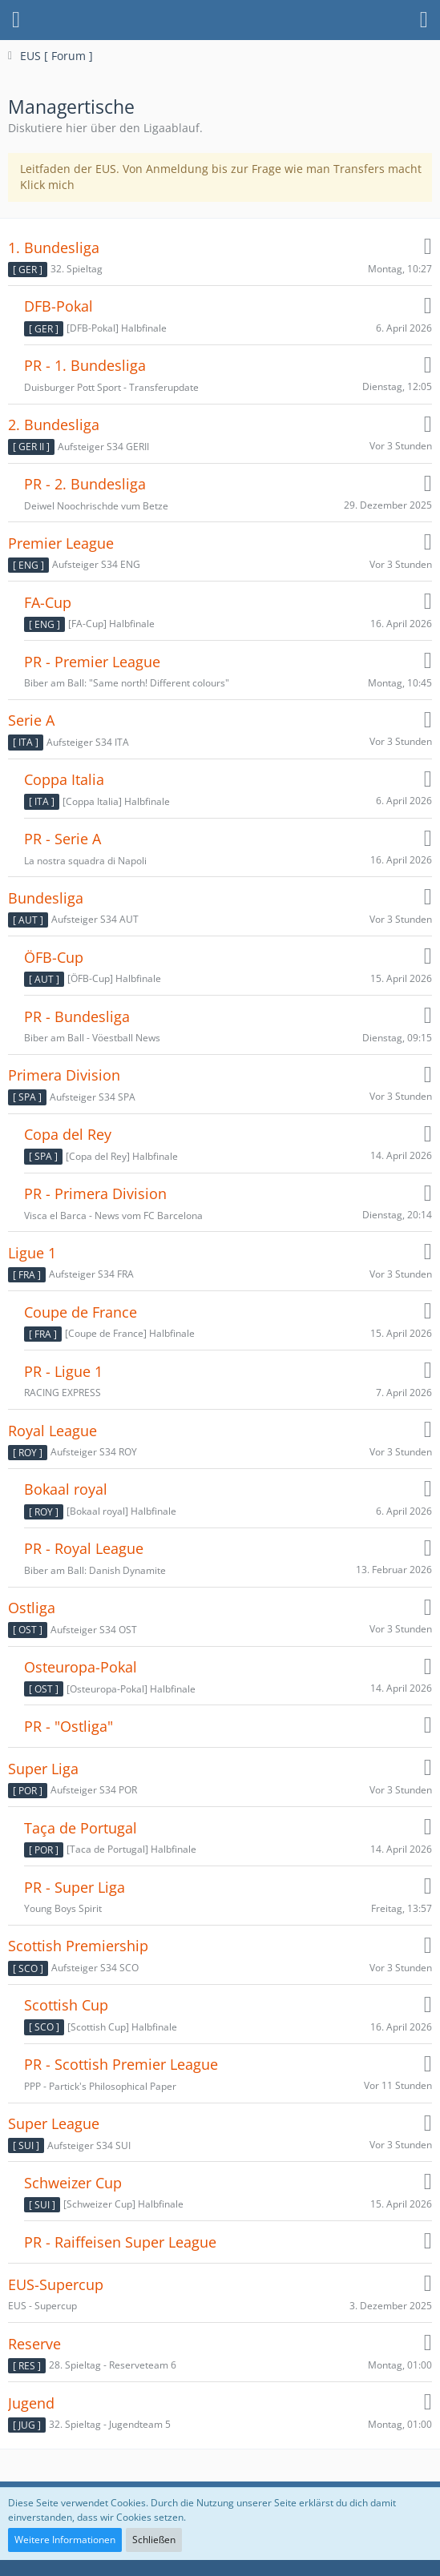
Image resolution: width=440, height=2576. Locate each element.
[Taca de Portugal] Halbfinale (131, 1849)
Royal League (52, 1431)
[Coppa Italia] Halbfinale (116, 801)
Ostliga (31, 1608)
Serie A (31, 720)
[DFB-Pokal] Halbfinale (117, 328)
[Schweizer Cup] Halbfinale (123, 2204)
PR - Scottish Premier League (121, 2064)
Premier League (61, 543)
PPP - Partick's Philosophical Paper (100, 2086)
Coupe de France (80, 1312)
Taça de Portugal (80, 1828)
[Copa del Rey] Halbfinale (122, 1156)
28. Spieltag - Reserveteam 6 (112, 2365)
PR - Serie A (62, 839)
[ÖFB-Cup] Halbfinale (114, 978)
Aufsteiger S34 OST (93, 1629)
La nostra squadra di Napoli (85, 860)
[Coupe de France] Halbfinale (130, 1333)
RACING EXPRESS (62, 1392)
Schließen (154, 2539)
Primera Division (64, 1075)
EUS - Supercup (42, 2305)
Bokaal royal (65, 1489)
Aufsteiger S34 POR (93, 1790)
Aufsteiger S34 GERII (103, 446)
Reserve (34, 2344)
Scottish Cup (66, 2005)
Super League (53, 2124)
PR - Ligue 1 (63, 1371)
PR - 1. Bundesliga (85, 365)
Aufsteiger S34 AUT (95, 919)
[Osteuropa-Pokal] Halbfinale (131, 1689)
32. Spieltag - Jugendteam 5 (110, 2424)
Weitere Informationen (64, 2539)
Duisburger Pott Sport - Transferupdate (111, 387)
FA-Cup (47, 603)
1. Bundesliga (53, 248)
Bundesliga (45, 898)
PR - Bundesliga (77, 1017)
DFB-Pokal (58, 306)
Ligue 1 (32, 1253)
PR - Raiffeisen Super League (120, 2242)
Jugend (31, 2403)
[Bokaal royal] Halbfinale (121, 1511)
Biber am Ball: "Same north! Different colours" (126, 683)
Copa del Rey (67, 1134)
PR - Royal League (83, 1549)
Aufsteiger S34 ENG (96, 564)
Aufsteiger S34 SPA (92, 1097)
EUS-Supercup (55, 2285)
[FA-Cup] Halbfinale (111, 623)
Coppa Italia (64, 780)
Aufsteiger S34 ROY (93, 1452)
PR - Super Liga (74, 1887)
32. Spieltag (76, 269)
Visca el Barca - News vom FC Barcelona (113, 1215)
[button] (16, 20)
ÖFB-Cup (53, 957)
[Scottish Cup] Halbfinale (122, 2027)
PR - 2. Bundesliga (85, 484)
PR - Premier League (92, 662)
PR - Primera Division (95, 1194)
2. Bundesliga (53, 425)
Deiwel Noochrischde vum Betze (96, 506)
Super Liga (43, 1769)
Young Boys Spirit (63, 1908)
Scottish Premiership (78, 1946)
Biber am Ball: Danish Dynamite (95, 1570)
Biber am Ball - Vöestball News (92, 1037)
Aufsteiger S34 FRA (91, 1274)
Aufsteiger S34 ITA (87, 742)
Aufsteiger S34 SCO (95, 1967)
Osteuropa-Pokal (80, 1667)
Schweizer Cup (73, 2183)
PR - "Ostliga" (68, 1726)
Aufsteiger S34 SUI (89, 2145)
